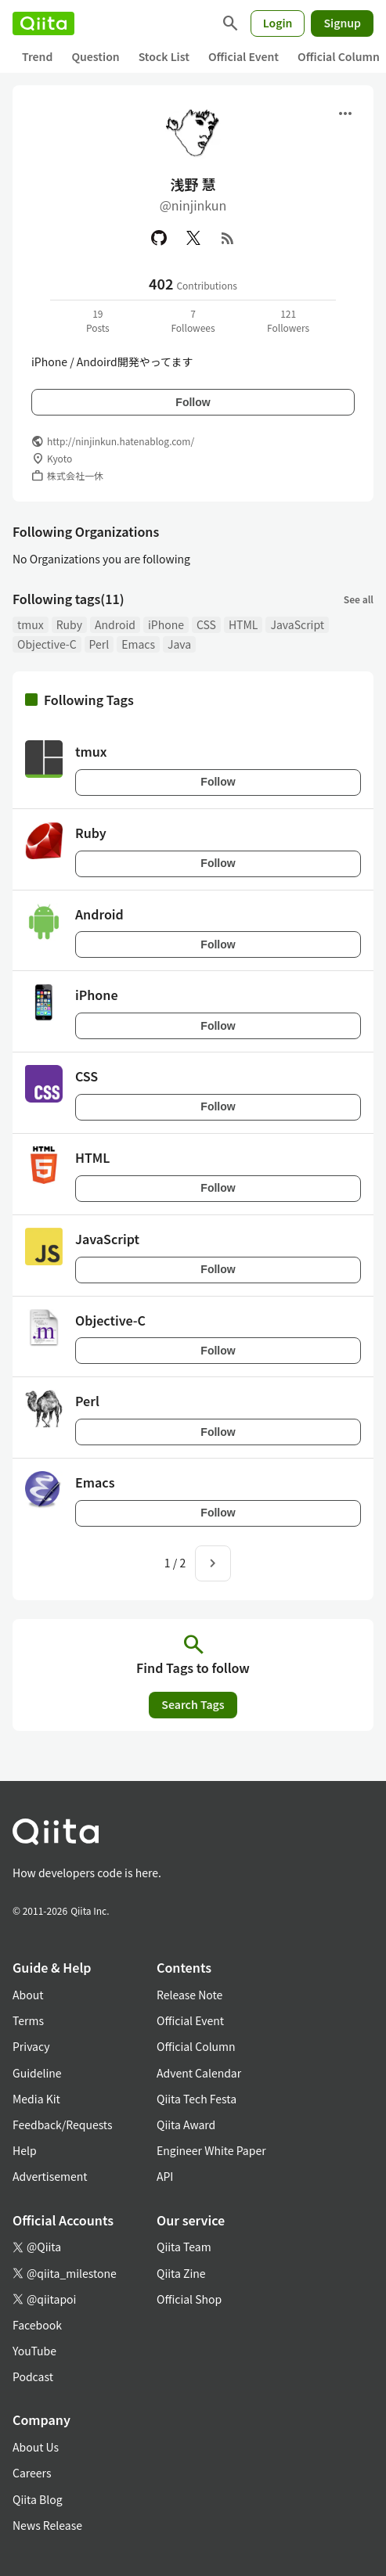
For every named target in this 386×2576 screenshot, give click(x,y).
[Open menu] (345, 113)
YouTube (34, 2350)
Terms (28, 2020)
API (165, 2176)
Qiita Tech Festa (196, 2098)
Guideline (37, 2073)
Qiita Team (184, 2246)
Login (278, 23)
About (28, 1994)
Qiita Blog (38, 2499)
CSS (206, 624)
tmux (30, 624)
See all (358, 599)
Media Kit (36, 2098)
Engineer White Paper (211, 2150)
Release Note (189, 1994)
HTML (243, 624)
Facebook (37, 2325)
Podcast (33, 2376)
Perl (99, 644)
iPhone (166, 624)
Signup (342, 23)
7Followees (193, 320)
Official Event (243, 56)
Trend (37, 56)
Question (95, 56)
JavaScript (297, 624)
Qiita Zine (181, 2273)
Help (25, 2150)
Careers (32, 2473)
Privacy (31, 2046)
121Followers (288, 320)
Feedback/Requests (63, 2124)
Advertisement (50, 2176)
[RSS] (228, 238)
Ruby (69, 624)
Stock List (164, 56)
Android (115, 624)
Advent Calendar (199, 2073)
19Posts (98, 320)
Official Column (196, 2046)
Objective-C (47, 644)
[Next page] (213, 1563)
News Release (47, 2525)
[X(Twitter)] (193, 238)
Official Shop (189, 2299)
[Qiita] (43, 23)
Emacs (138, 644)
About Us (36, 2447)
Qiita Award (186, 2124)
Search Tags (192, 1704)
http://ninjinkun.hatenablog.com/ (120, 441)
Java (179, 644)
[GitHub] (159, 238)
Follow (192, 402)
